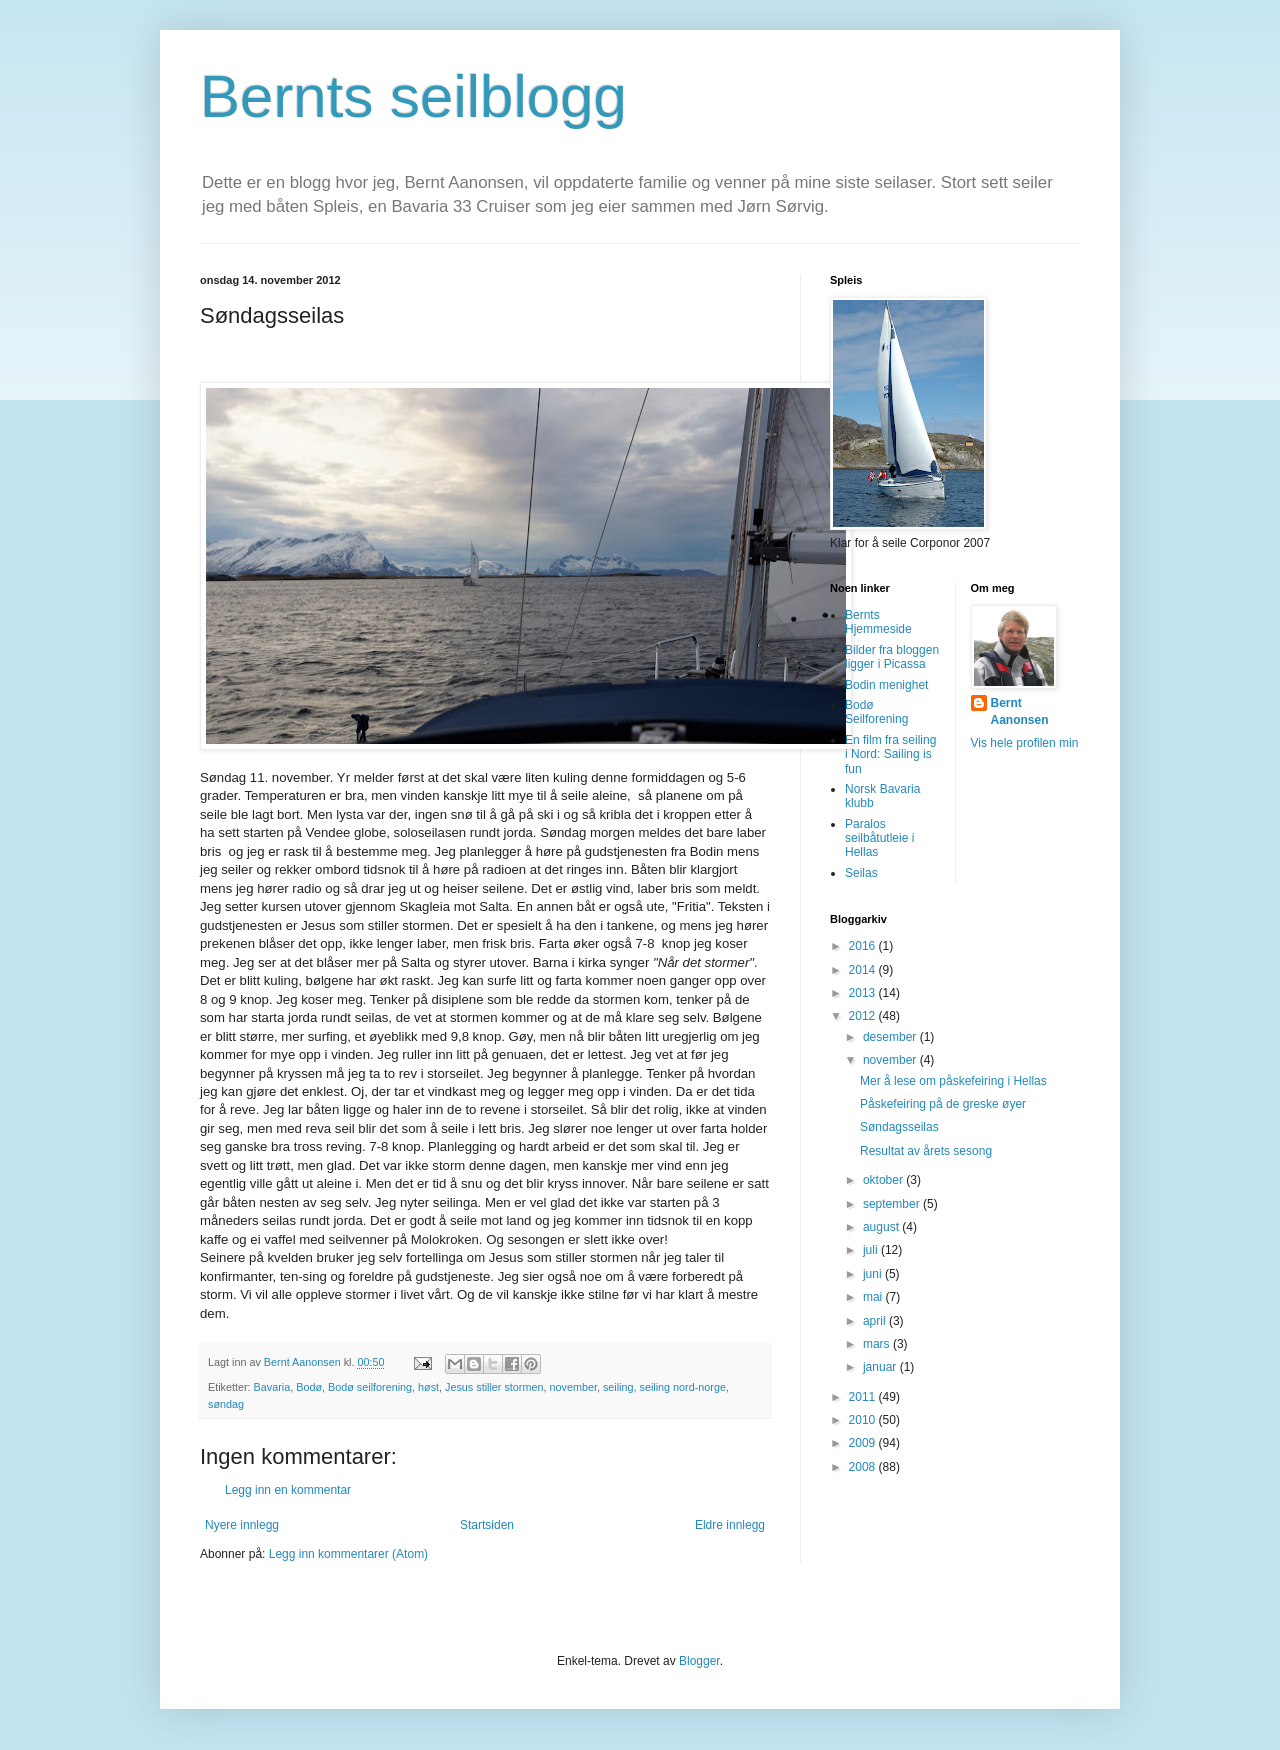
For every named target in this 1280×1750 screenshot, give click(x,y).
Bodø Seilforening (876, 712)
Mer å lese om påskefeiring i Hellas (953, 1081)
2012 (864, 1016)
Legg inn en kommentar (288, 1490)
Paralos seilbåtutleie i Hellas (879, 838)
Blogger (699, 1661)
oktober (884, 1180)
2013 (864, 993)
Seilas (861, 873)
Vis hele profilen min (1025, 743)
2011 (864, 1397)
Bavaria (272, 1387)
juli (872, 1250)
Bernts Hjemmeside (878, 622)
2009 (864, 1443)
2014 (864, 970)
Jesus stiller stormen (494, 1387)
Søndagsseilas (899, 1127)
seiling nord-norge (683, 1387)
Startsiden (487, 1525)
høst (428, 1387)
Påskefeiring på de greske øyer (943, 1104)
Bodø (309, 1387)
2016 (864, 946)
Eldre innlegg (730, 1525)
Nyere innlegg (242, 1525)
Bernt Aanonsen (1020, 711)
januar (881, 1367)
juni (874, 1274)
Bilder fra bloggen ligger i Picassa (892, 657)
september (893, 1204)
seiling (618, 1387)
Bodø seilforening (370, 1387)
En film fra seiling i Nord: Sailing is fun (890, 754)
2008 (864, 1467)
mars (878, 1344)
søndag (226, 1404)
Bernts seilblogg (413, 96)
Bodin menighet (886, 685)
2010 (864, 1420)
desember (891, 1037)
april (876, 1321)
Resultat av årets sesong (926, 1151)
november (572, 1387)
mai (874, 1297)
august (882, 1227)
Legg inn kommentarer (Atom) (348, 1554)
